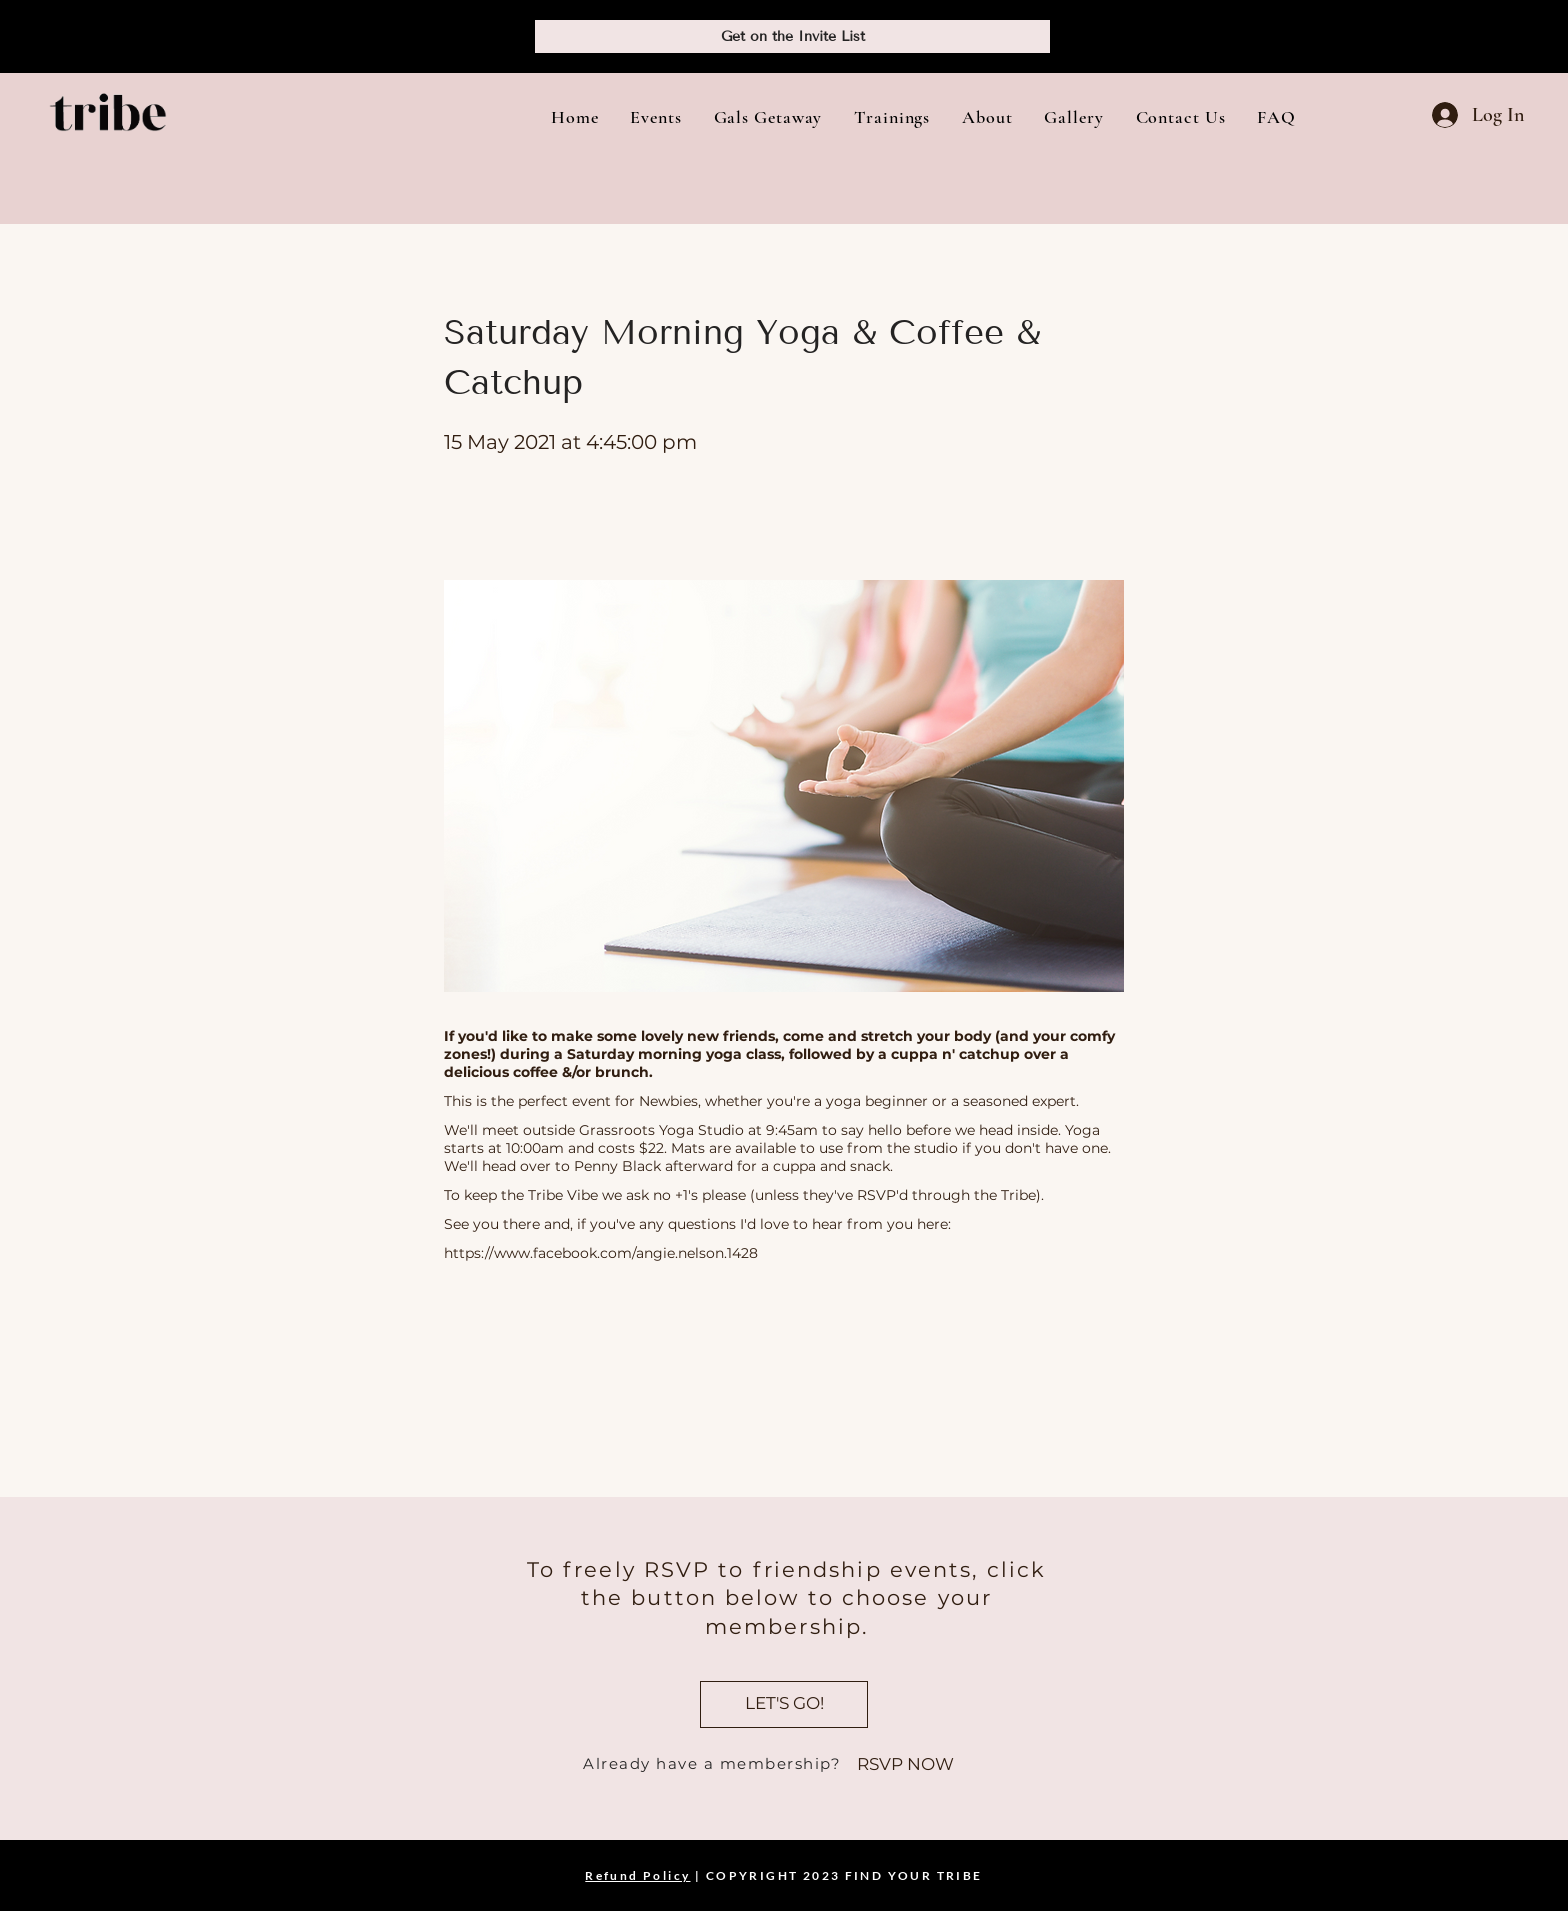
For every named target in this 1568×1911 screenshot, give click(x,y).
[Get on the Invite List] (792, 36)
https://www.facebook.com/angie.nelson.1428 (601, 1253)
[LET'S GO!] (784, 1704)
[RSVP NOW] (905, 1765)
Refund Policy (637, 1875)
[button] (655, 117)
